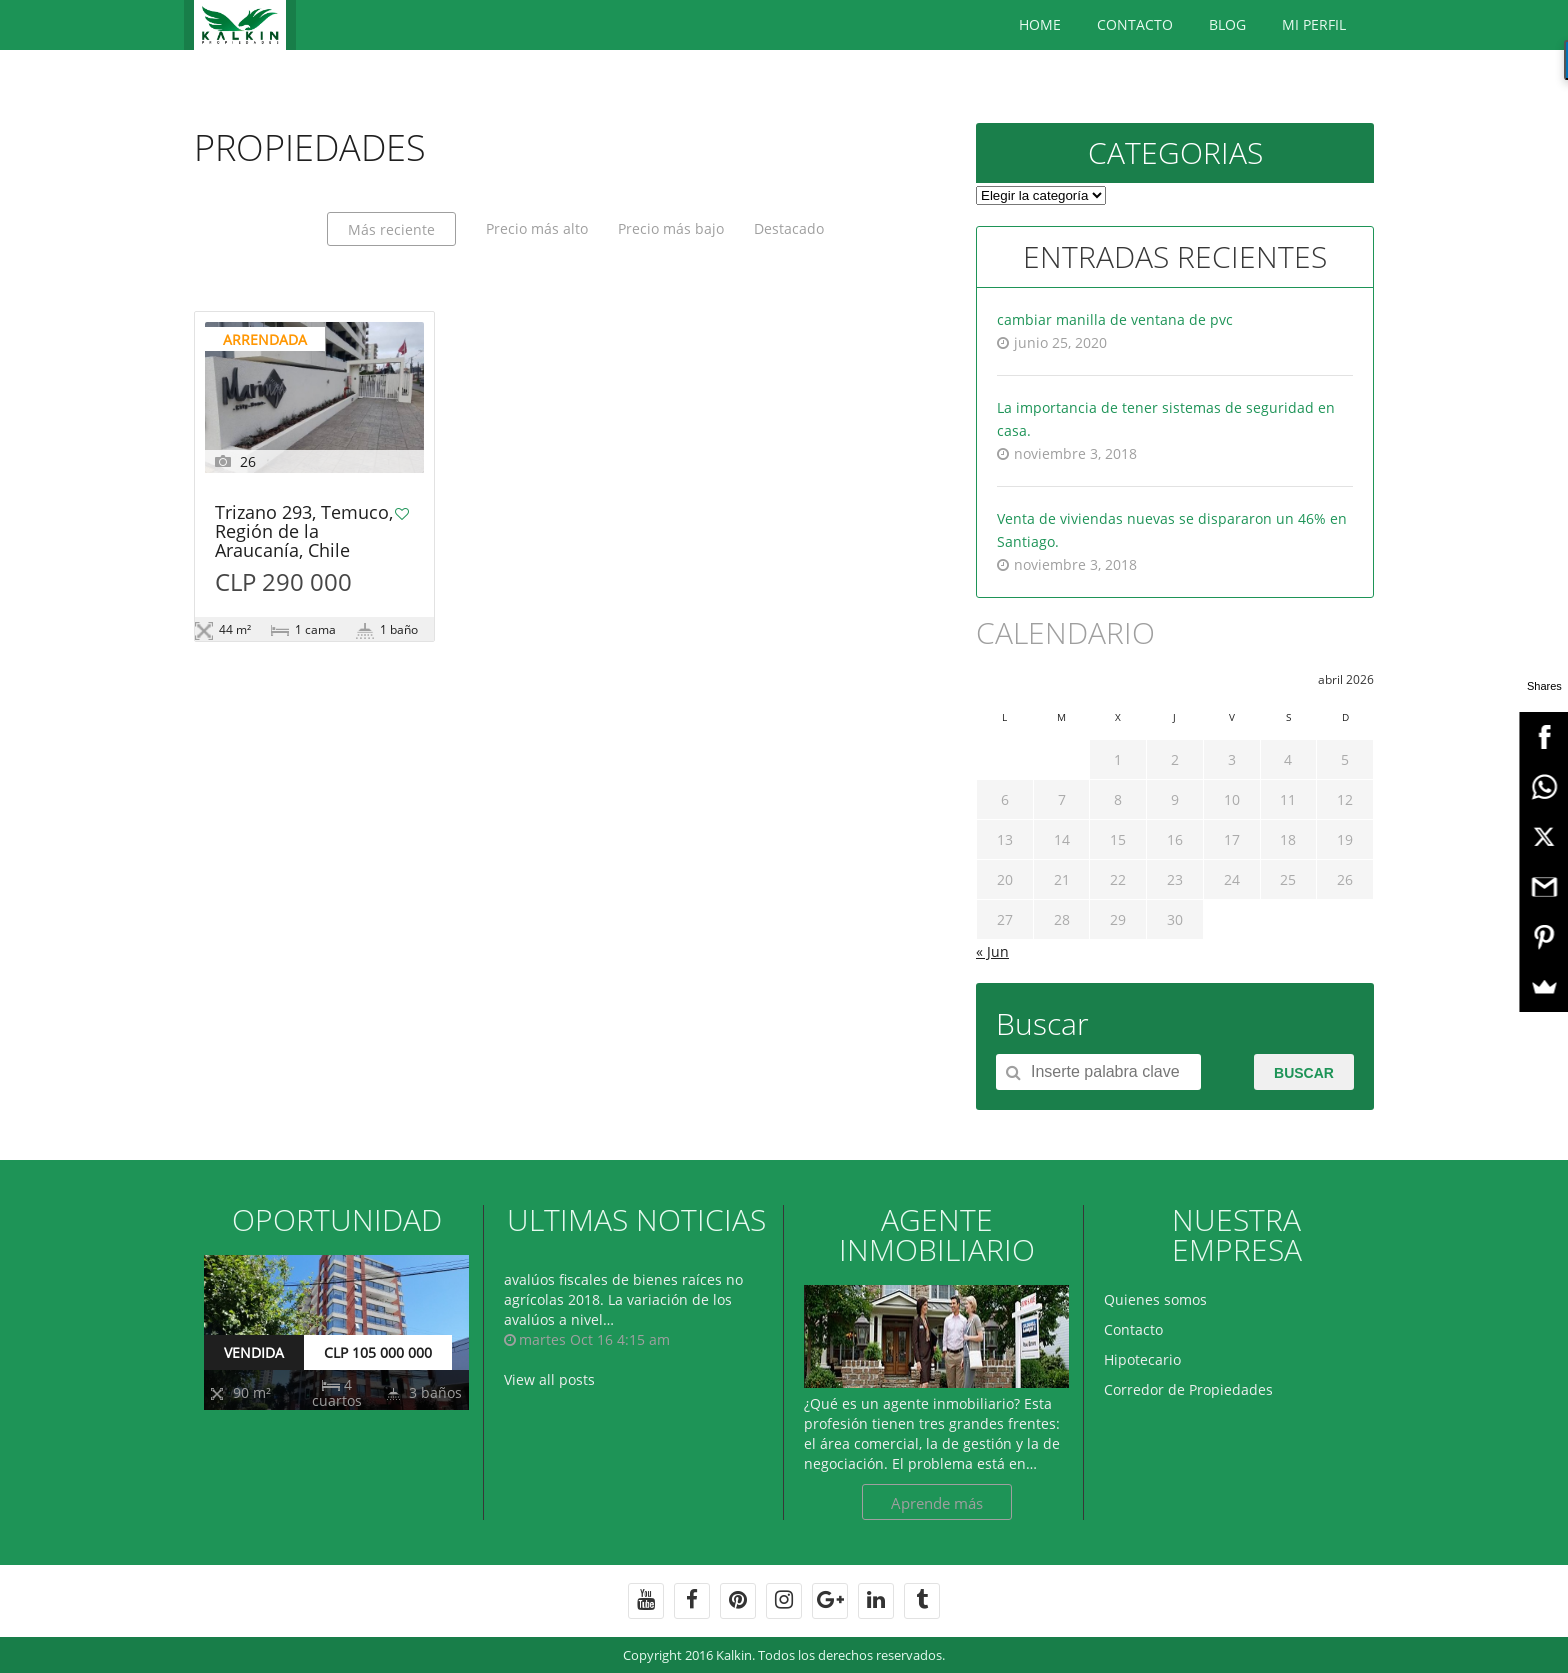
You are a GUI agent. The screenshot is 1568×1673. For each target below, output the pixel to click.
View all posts (549, 1379)
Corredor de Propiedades (1188, 1389)
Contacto (1135, 24)
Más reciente (391, 229)
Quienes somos (1155, 1299)
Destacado (789, 228)
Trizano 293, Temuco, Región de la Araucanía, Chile (304, 532)
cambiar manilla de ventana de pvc (1115, 319)
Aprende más (937, 1503)
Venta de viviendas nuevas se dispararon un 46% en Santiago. (1172, 530)
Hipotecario (1142, 1359)
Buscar (1304, 1073)
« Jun (992, 951)
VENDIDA (254, 1352)
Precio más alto (537, 228)
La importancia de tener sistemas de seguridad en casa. (1166, 419)
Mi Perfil (1314, 24)
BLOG (1227, 24)
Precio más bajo (671, 228)
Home (1040, 24)
